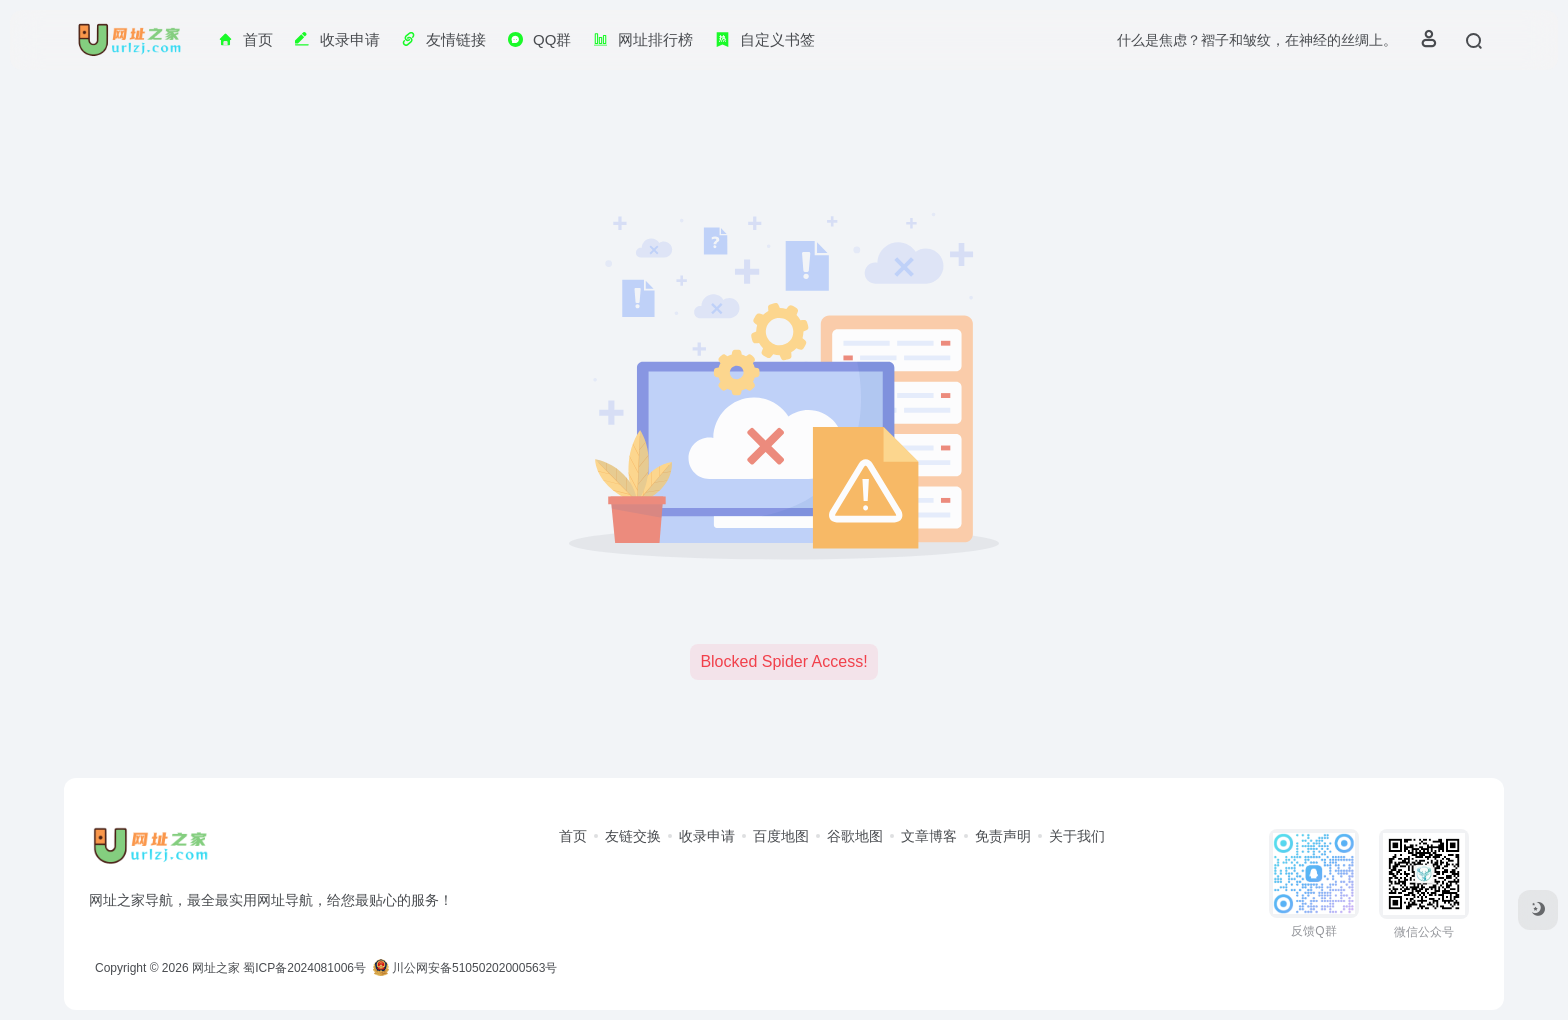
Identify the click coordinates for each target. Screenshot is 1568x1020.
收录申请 (707, 836)
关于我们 (1077, 836)
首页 (573, 836)
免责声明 (1003, 836)
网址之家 (216, 968)
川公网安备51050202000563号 (465, 968)
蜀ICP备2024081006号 (304, 968)
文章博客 (929, 836)
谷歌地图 (855, 836)
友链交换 (633, 836)
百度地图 (781, 836)
